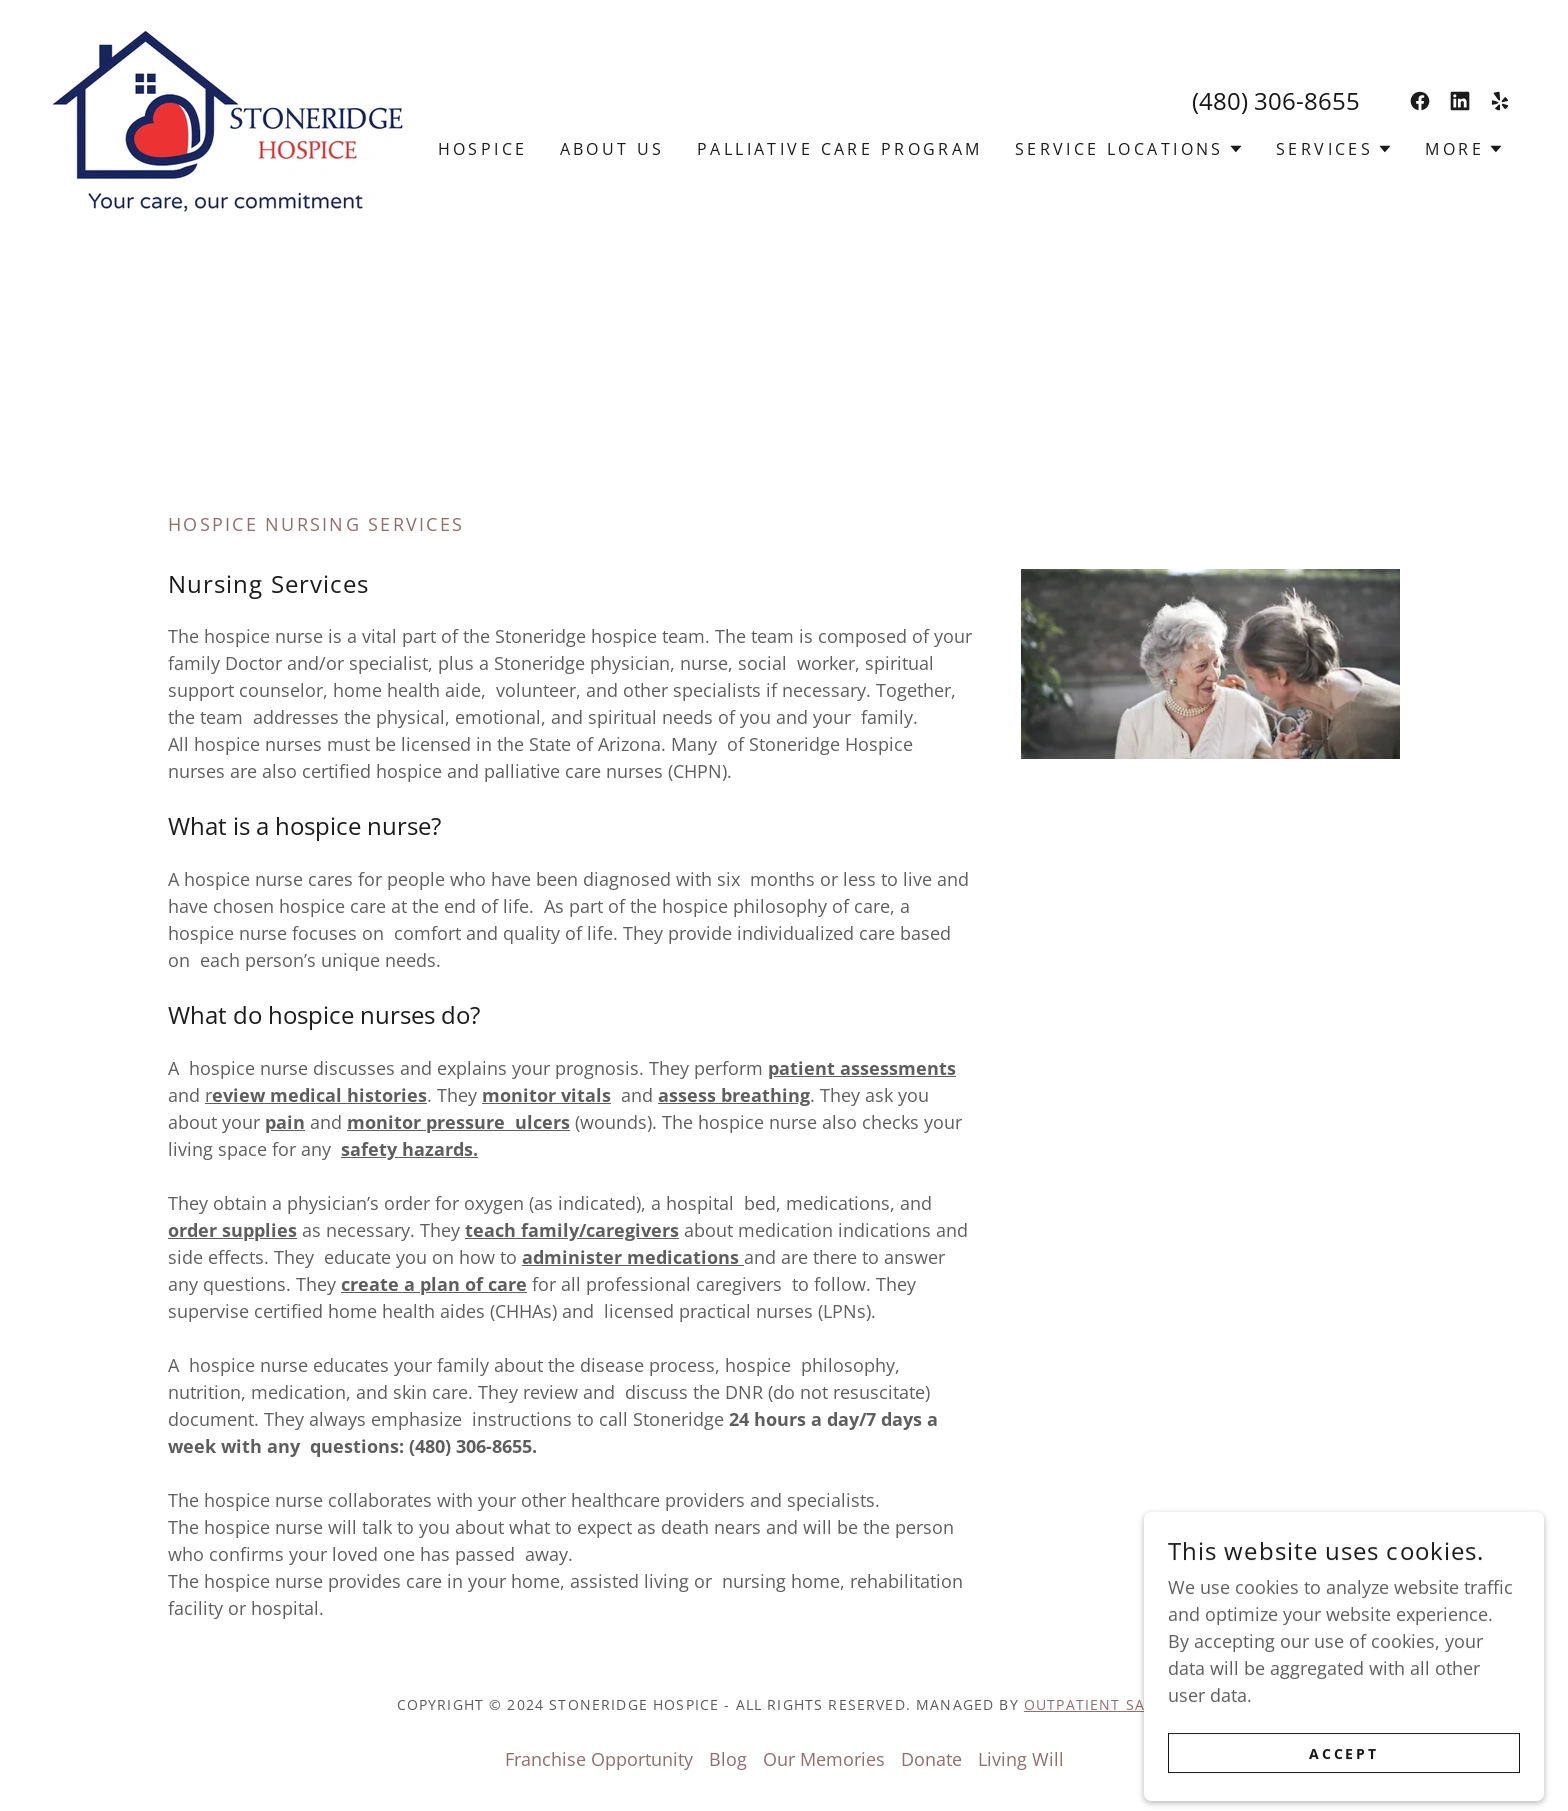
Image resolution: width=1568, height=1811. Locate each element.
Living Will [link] (1021, 1759)
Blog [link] (728, 1759)
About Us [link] (612, 149)
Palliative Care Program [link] (840, 149)
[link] (227, 119)
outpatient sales (1098, 1704)
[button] (1129, 149)
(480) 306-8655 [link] (1276, 100)
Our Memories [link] (824, 1759)
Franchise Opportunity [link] (599, 1759)
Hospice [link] (483, 149)
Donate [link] (931, 1759)
